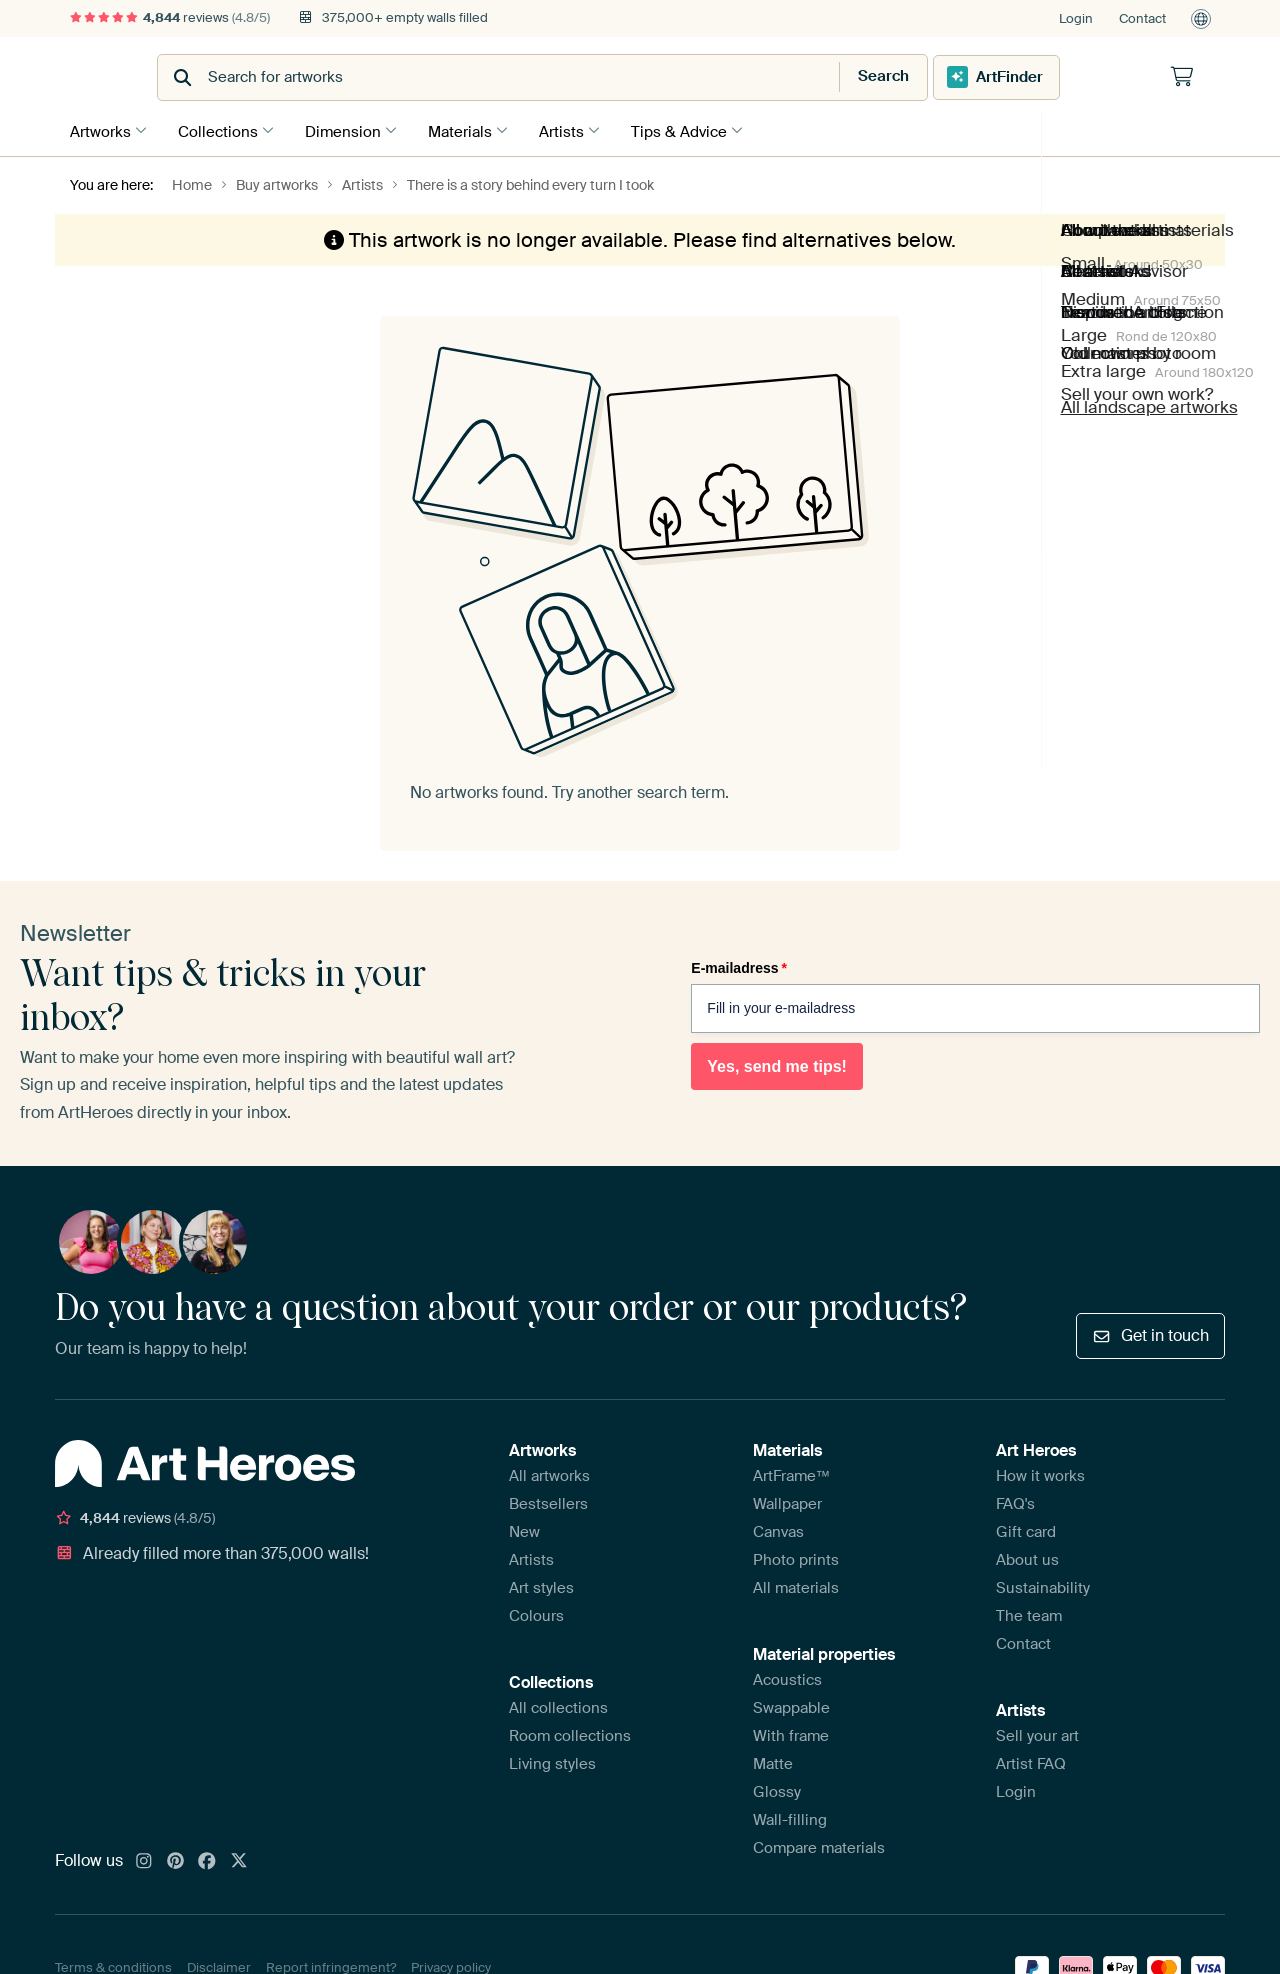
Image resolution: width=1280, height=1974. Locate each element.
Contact (1142, 18)
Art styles (541, 1585)
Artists (581, 129)
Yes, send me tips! (777, 1063)
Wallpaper (787, 1501)
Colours (536, 1613)
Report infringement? (331, 1964)
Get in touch (1150, 1332)
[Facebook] (207, 1859)
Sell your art (1037, 1733)
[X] (239, 1859)
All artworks (549, 1473)
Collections (223, 129)
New (524, 1529)
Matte (773, 1761)
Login (1076, 18)
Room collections (570, 1733)
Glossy (777, 1789)
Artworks (100, 129)
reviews (170, 17)
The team (1029, 1613)
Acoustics (787, 1677)
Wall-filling (790, 1817)
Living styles (552, 1761)
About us (1027, 1557)
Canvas (778, 1529)
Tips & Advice (704, 129)
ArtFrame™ (792, 1473)
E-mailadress (739, 965)
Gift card (1026, 1529)
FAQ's (1015, 1501)
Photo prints (796, 1557)
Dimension (353, 129)
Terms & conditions (113, 1964)
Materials (475, 129)
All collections (558, 1705)
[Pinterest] (176, 1859)
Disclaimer (219, 1964)
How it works (1040, 1473)
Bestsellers (548, 1501)
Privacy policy (451, 1964)
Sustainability (1043, 1585)
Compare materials (819, 1845)
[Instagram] (144, 1859)
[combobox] (590, 77)
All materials (796, 1585)
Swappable (791, 1705)
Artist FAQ (1031, 1761)
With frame (791, 1733)
